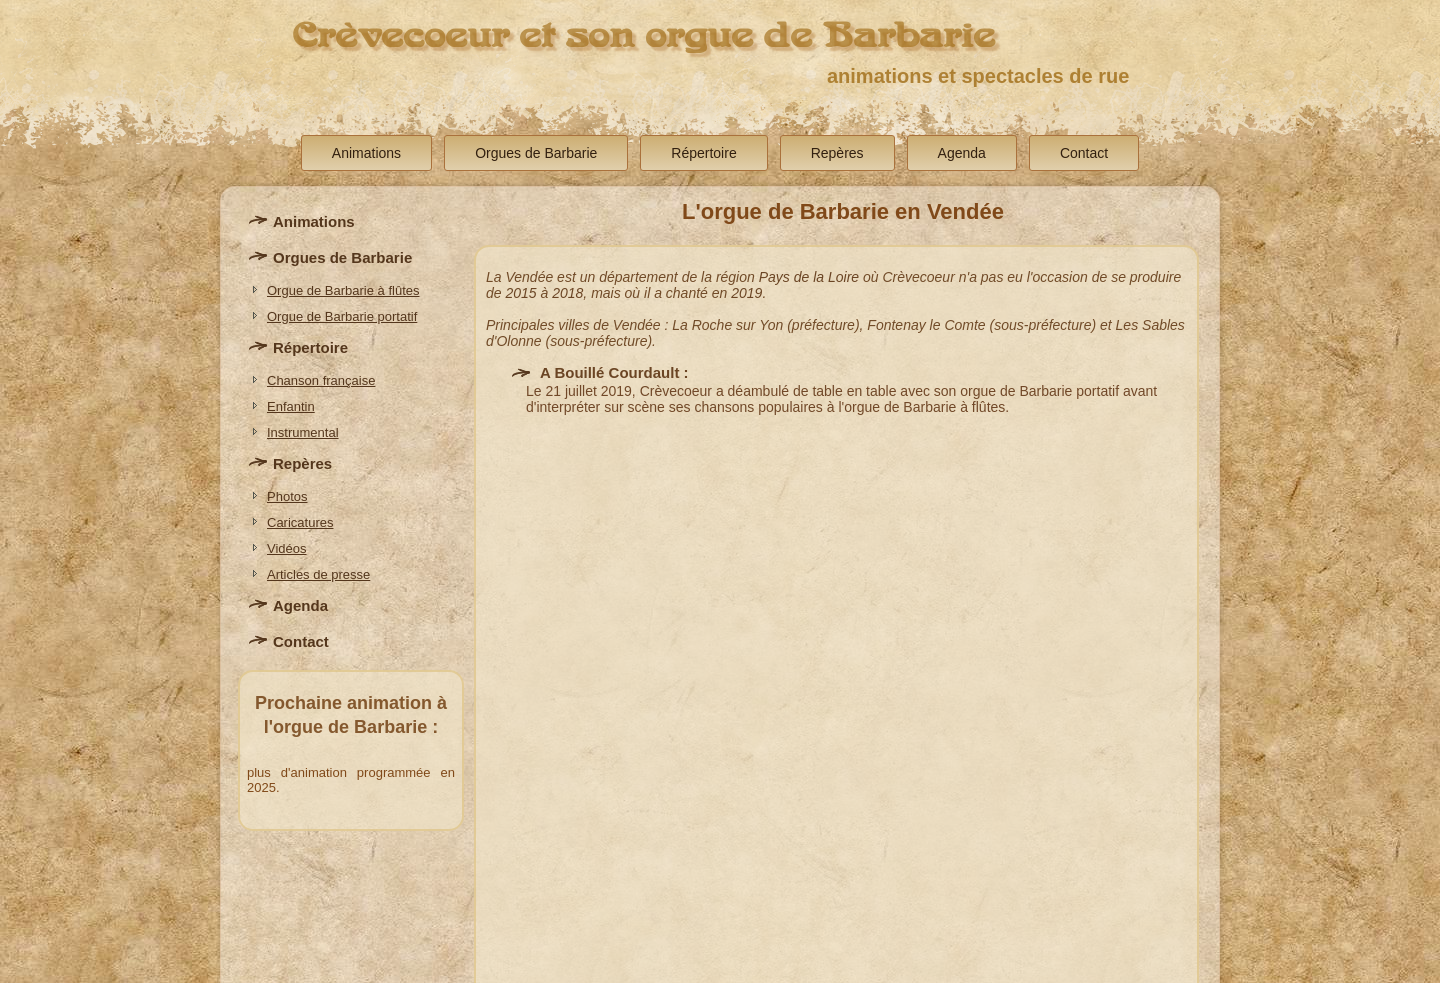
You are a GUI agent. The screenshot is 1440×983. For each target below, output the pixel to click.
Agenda (962, 153)
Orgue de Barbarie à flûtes (343, 290)
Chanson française (321, 380)
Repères (837, 153)
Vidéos (287, 548)
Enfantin (291, 406)
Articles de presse (318, 574)
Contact (1084, 153)
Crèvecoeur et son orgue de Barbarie (643, 35)
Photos (287, 496)
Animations (366, 153)
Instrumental (303, 432)
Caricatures (300, 522)
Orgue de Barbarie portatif (342, 316)
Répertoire (703, 153)
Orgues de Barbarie (536, 153)
